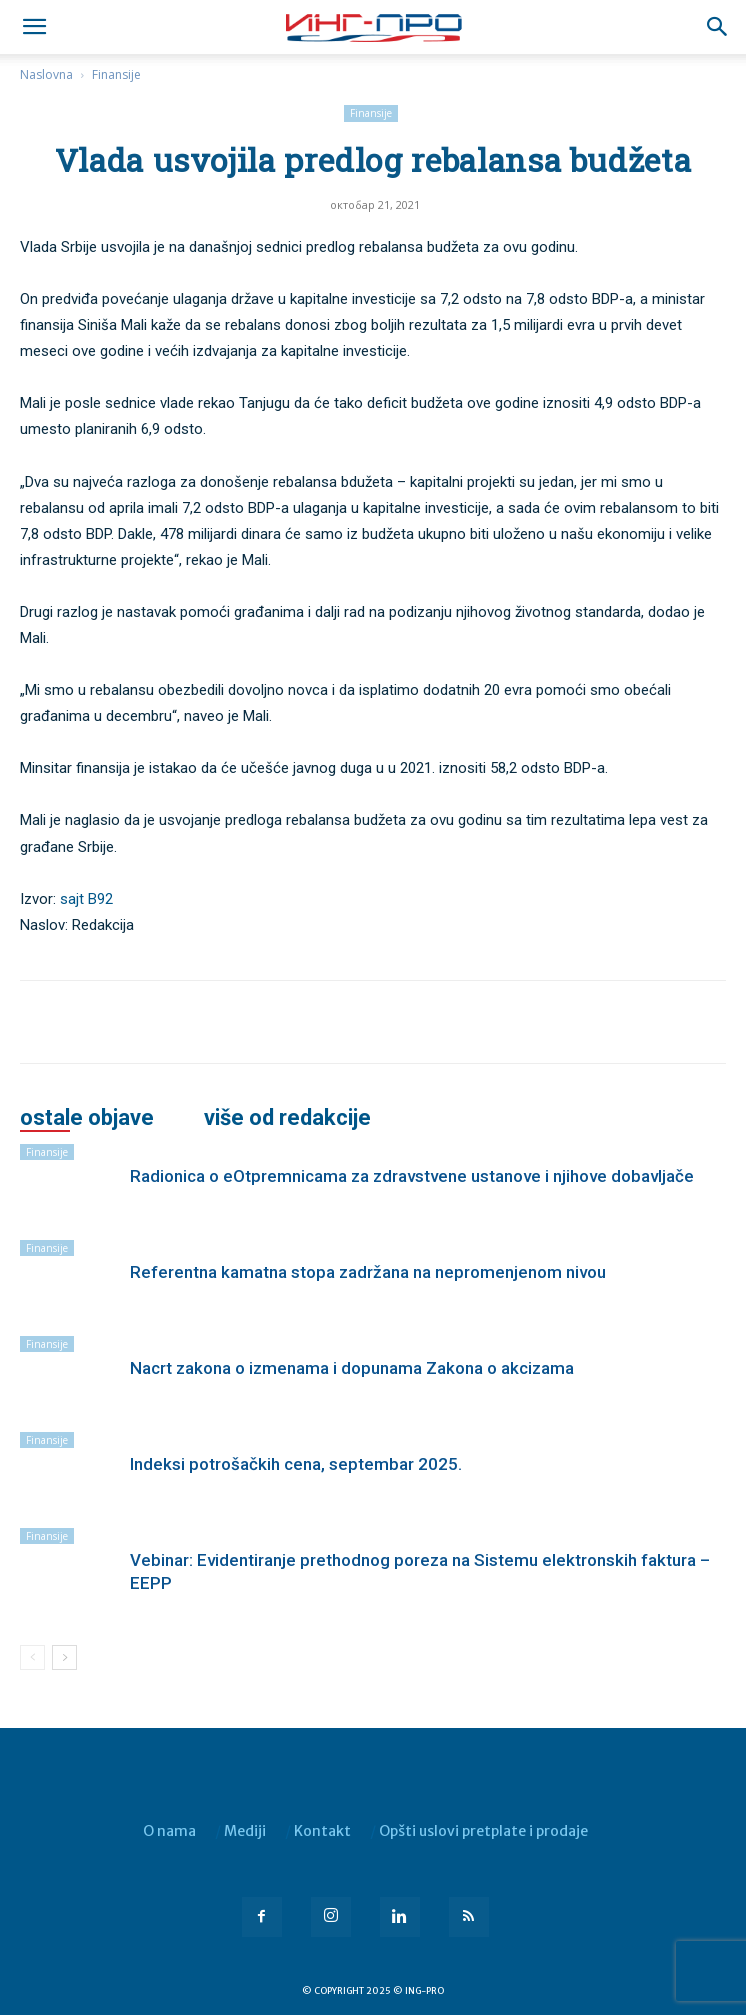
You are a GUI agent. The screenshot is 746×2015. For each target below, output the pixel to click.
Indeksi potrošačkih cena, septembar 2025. (296, 1464)
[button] (718, 27)
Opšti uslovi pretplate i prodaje (483, 1831)
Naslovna (46, 74)
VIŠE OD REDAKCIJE (287, 1118)
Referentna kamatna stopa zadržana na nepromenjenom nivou (368, 1272)
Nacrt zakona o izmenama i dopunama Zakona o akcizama (352, 1368)
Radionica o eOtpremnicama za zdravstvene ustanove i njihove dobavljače (412, 1176)
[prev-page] (32, 1657)
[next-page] (64, 1657)
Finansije (116, 74)
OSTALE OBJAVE (87, 1118)
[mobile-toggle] (34, 27)
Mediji (245, 1831)
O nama (169, 1831)
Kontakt (322, 1831)
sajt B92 (86, 899)
